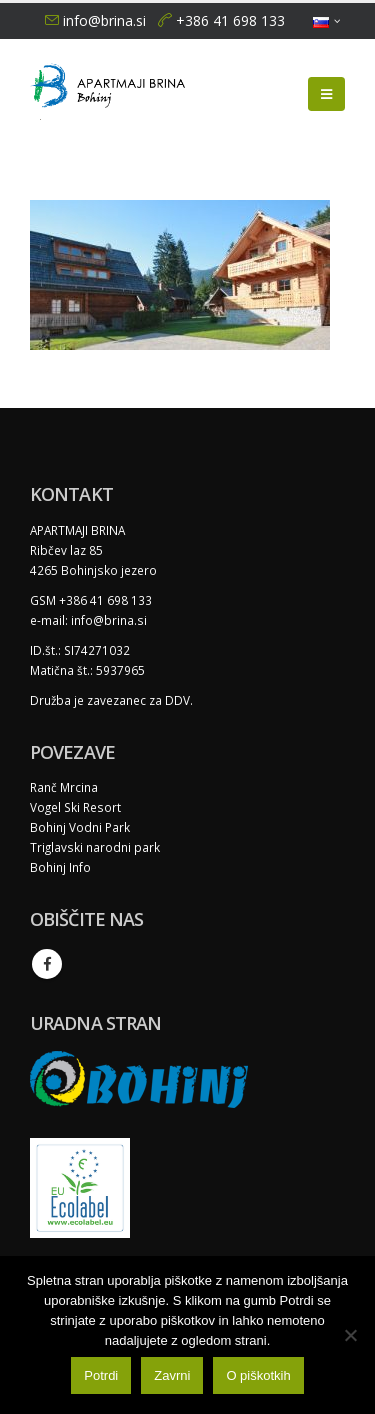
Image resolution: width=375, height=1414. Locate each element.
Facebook (47, 964)
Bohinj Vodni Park (80, 827)
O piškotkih (258, 1375)
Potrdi (101, 1375)
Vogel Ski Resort (75, 807)
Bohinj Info (60, 867)
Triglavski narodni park (95, 847)
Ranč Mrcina (64, 787)
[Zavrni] (350, 1335)
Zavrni (172, 1375)
